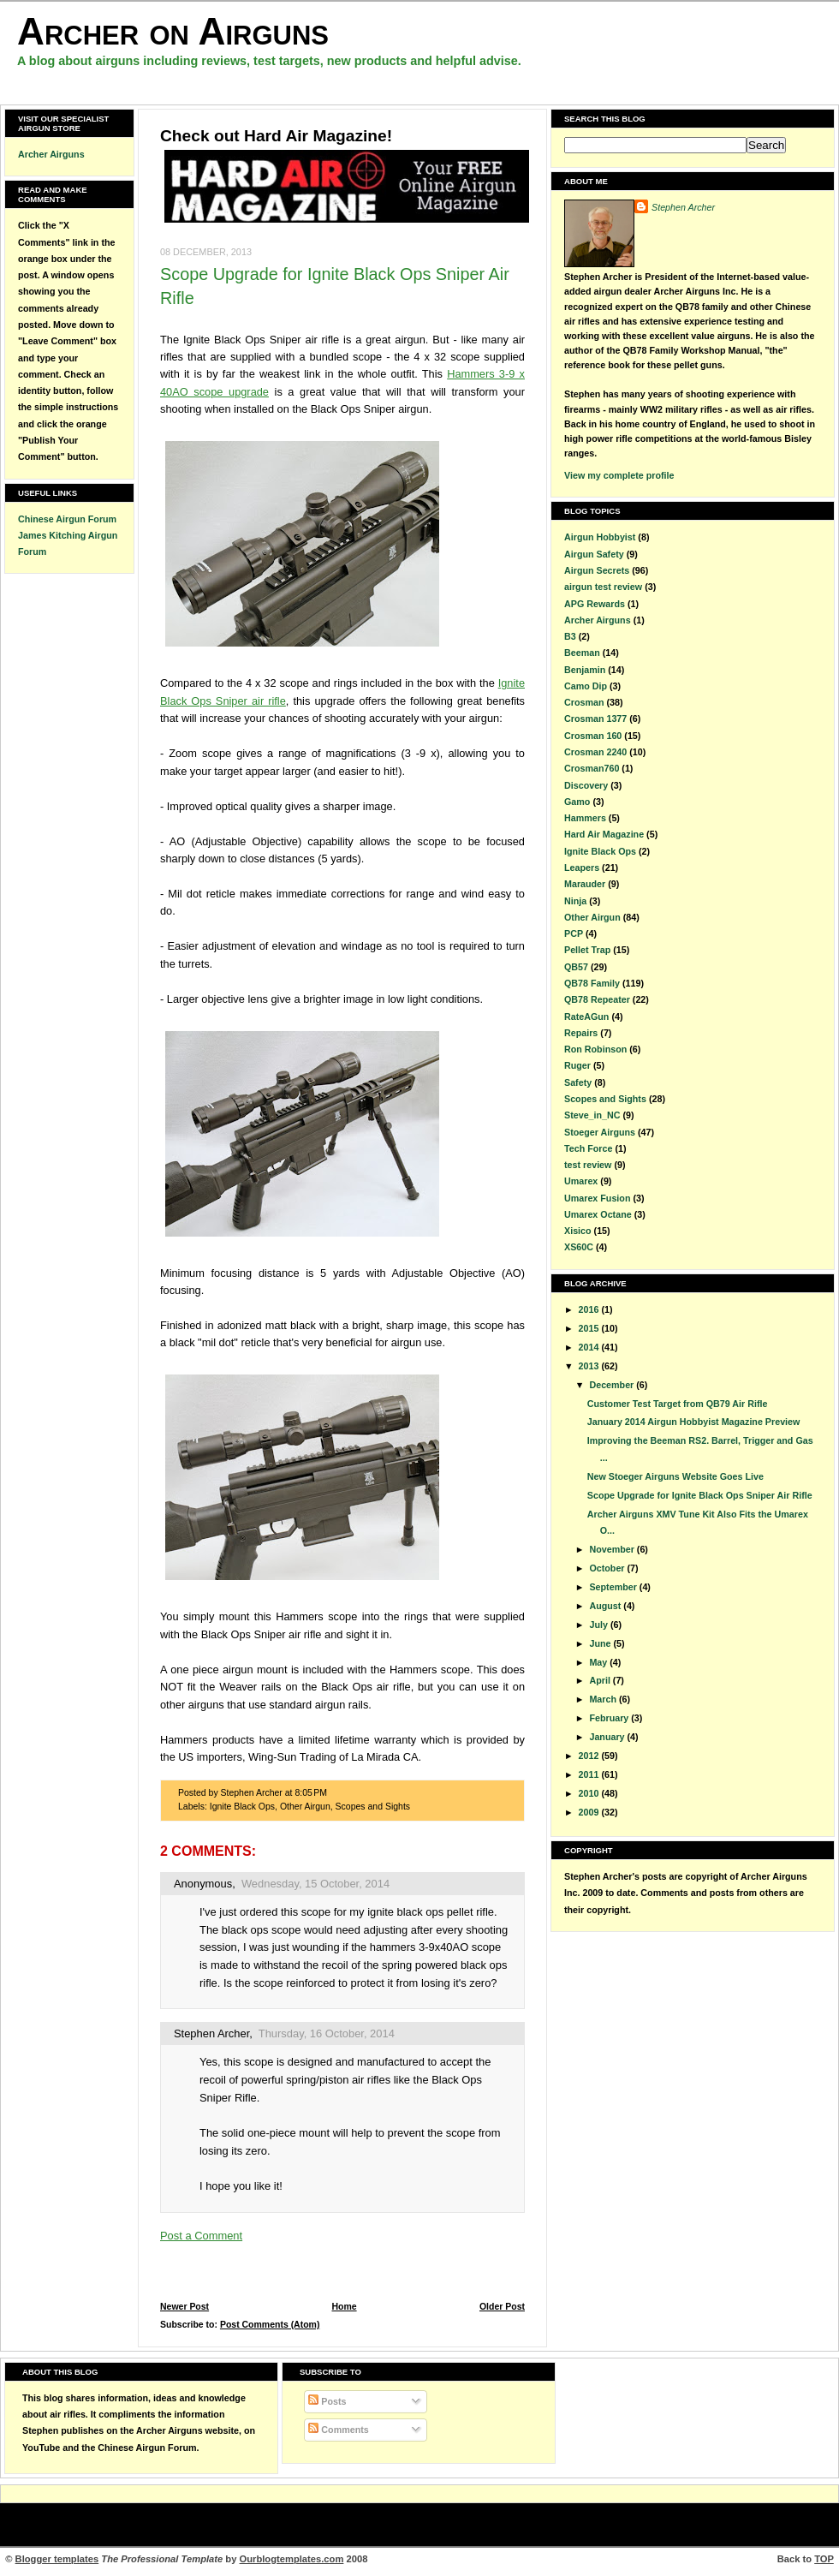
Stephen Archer (211, 2033)
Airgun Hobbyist (599, 537)
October (608, 1568)
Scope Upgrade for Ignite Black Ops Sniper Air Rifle (699, 1495)
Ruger (577, 1065)
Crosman (584, 702)
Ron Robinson (595, 1049)
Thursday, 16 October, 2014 (327, 2033)
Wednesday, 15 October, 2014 (315, 1883)
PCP (573, 933)
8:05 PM (311, 1793)
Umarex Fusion (597, 1198)
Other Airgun (305, 1806)
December (612, 1385)
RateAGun (586, 1016)
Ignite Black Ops (242, 1806)
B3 (570, 636)
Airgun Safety (594, 554)
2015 (590, 1328)
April (600, 1680)
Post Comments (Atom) (270, 2324)
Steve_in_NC (592, 1115)
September (614, 1587)
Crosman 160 (593, 735)
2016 (590, 1309)
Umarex (581, 1181)
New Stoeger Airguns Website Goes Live (675, 1476)
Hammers (585, 818)
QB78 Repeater (597, 999)
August (606, 1606)
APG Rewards (594, 604)
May (599, 1662)
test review (587, 1165)
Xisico (578, 1230)
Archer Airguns (51, 154)
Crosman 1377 (595, 718)
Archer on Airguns (173, 31)
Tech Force (588, 1148)
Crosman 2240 (595, 752)
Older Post (502, 2306)
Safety (578, 1082)
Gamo (577, 801)
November (612, 1549)
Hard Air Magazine (604, 834)
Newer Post (184, 2306)
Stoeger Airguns (599, 1132)
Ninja (575, 901)
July (599, 1624)
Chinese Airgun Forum (67, 519)
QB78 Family (592, 983)
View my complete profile (619, 475)
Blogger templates (57, 2559)
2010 (590, 1793)
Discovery (586, 785)
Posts (327, 2401)
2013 (590, 1366)
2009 (590, 1812)
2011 (590, 1774)
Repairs (581, 1033)
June (601, 1643)
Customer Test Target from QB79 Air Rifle (677, 1403)
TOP (824, 2559)
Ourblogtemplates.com (292, 2559)
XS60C (578, 1247)
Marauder (584, 884)
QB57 (576, 967)
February (610, 1718)
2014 (590, 1347)
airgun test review (603, 586)
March (604, 1699)
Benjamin (584, 670)
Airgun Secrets (596, 570)
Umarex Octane (598, 1214)
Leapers (581, 867)
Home (343, 2306)
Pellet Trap (587, 950)
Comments (338, 2429)
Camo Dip (585, 686)
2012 (590, 1755)
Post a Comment (201, 2235)
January (608, 1737)
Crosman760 (591, 768)
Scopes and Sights (373, 1806)
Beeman (582, 652)
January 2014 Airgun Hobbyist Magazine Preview (693, 1421)
